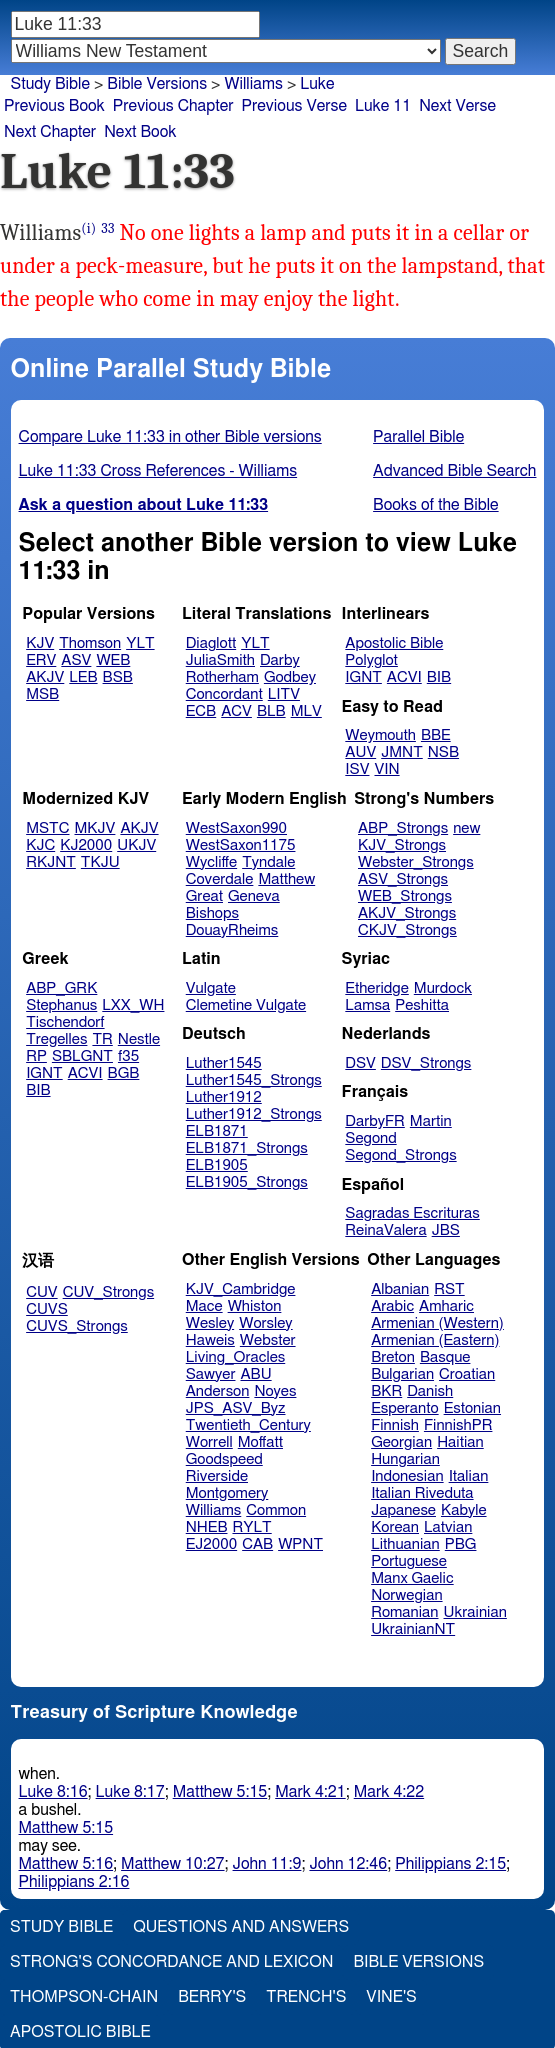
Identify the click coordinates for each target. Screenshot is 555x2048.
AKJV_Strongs (407, 913)
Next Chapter (50, 132)
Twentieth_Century (248, 1425)
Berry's (212, 1997)
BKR (386, 1391)
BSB (118, 677)
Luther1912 (224, 1097)
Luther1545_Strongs (254, 1080)
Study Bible (50, 84)
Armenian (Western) (437, 1323)
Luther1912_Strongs (254, 1114)
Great (204, 896)
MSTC (47, 828)
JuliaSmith (220, 660)
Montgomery (227, 1493)
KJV (40, 643)
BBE (436, 735)
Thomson (90, 643)
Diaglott (211, 643)
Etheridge (376, 988)
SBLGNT (82, 1056)
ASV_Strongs (403, 879)
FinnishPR (458, 1425)
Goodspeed (224, 1459)
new (466, 828)
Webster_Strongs (416, 862)
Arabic (392, 1306)
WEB (113, 660)
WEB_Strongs (405, 896)
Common (276, 1510)
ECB (201, 711)
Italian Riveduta (422, 1493)
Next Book (140, 132)
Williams (214, 1510)
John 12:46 (348, 1864)
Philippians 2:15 (450, 1864)
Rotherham (222, 677)
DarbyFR (375, 1121)
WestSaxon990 (236, 828)
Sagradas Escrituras (412, 1213)
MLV (306, 711)
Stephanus (61, 1005)
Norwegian (406, 1595)
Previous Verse (294, 106)
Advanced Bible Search (454, 471)
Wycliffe (211, 862)
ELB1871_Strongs (247, 1148)
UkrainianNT (413, 1629)
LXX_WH (133, 1005)
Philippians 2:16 (74, 1882)
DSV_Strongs (426, 1063)
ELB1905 (217, 1165)
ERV (41, 660)
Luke (317, 84)
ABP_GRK (61, 988)
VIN (386, 769)
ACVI (404, 677)
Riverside (217, 1476)
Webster (268, 1340)
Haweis (210, 1340)
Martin (431, 1121)
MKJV (95, 828)
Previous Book (54, 106)
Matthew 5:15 (220, 1792)
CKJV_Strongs (407, 930)
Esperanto (405, 1408)
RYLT (251, 1527)
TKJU (100, 862)
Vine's (391, 1997)
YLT (140, 643)
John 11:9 (267, 1864)
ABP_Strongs (403, 828)
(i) (88, 228)
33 (107, 228)
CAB (257, 1544)
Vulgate (211, 988)
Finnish (395, 1425)
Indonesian (407, 1476)
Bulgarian (402, 1374)
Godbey (290, 677)
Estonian (472, 1408)
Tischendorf (65, 1022)
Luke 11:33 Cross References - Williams (158, 471)
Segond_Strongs (400, 1155)
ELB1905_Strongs (247, 1182)
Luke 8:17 (130, 1792)
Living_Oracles (236, 1357)
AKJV (45, 677)
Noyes (275, 1391)
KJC (40, 845)
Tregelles (56, 1039)
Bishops (212, 913)
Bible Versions (157, 84)
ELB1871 (217, 1131)
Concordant (224, 694)
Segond (370, 1138)
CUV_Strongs (108, 1292)
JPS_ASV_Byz (236, 1408)
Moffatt (260, 1442)
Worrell (209, 1442)
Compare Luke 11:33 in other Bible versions (170, 437)
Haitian (460, 1442)
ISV (357, 769)
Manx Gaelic (412, 1578)
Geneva (254, 896)
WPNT (300, 1544)
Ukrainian (475, 1612)
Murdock (443, 988)
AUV (360, 752)
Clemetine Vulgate (246, 1005)
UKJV (136, 845)
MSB (42, 694)
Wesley (210, 1323)
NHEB (207, 1527)
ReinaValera (385, 1230)
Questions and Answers (241, 1927)
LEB (83, 677)
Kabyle (464, 1510)
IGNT (363, 677)
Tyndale (268, 862)
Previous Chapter (173, 106)
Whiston (255, 1306)
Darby (280, 660)
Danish (430, 1391)
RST (449, 1289)
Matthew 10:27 (172, 1864)
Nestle (139, 1039)
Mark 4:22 (389, 1792)
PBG (461, 1544)
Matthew (286, 879)
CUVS (47, 1309)
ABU (255, 1374)
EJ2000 (211, 1544)
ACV (236, 711)
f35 (128, 1056)
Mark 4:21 (310, 1792)
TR (102, 1039)
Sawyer (211, 1374)
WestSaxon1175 (241, 845)
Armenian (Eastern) (435, 1340)
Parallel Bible (418, 437)
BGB (124, 1073)
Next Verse (457, 106)
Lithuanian (405, 1544)
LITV (284, 694)
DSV (360, 1063)
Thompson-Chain (84, 1997)
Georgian (401, 1442)
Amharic (446, 1306)
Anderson (218, 1391)
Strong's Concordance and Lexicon (171, 1962)
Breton (393, 1357)
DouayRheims (232, 930)
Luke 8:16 (53, 1792)
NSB (443, 752)
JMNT (402, 752)
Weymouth (380, 735)
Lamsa (367, 1005)
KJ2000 (86, 845)
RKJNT (51, 862)
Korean (395, 1527)
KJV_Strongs (402, 845)
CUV (42, 1292)
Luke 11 (383, 106)
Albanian (400, 1289)
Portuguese (409, 1561)
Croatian (467, 1374)
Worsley (265, 1323)
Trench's (306, 1997)
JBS (446, 1230)
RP (36, 1056)
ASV (76, 660)
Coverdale (220, 879)
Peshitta (422, 1005)
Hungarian (405, 1459)
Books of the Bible (436, 505)
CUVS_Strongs (77, 1326)
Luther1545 (224, 1063)
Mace (204, 1306)
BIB (439, 677)
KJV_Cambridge (241, 1289)
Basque (445, 1357)
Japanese (403, 1510)
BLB (271, 711)
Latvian (448, 1527)
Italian (469, 1476)
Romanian (404, 1612)
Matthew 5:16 (66, 1864)
